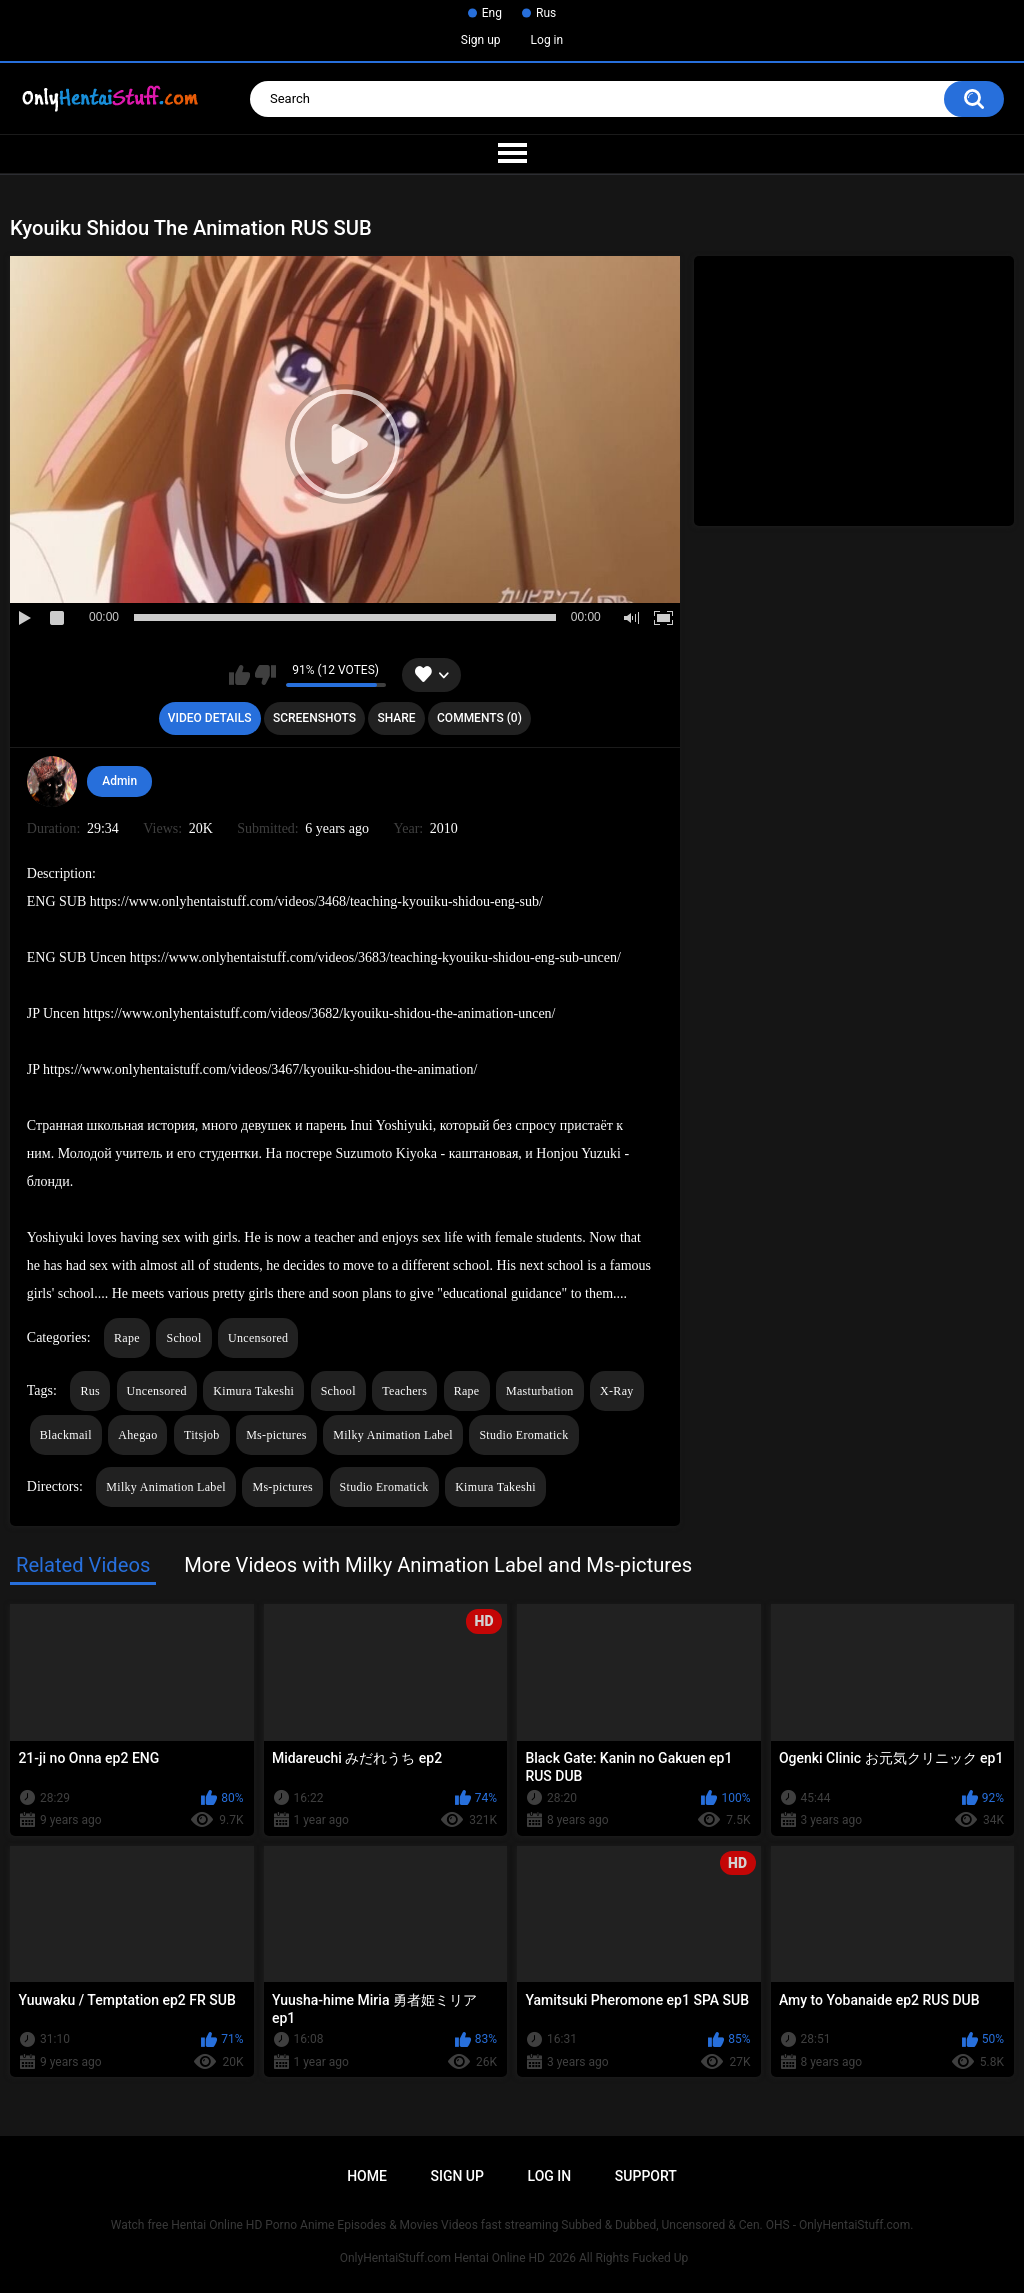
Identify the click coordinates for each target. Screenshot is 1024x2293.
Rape (127, 1338)
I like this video (239, 675)
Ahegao (137, 1435)
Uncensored (258, 1338)
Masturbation (540, 1391)
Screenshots (314, 718)
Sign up (481, 40)
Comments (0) (479, 718)
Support (646, 2176)
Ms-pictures (276, 1435)
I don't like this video (265, 675)
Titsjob (202, 1435)
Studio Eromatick (523, 1435)
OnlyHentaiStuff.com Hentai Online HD (442, 2258)
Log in (547, 40)
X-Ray (617, 1391)
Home (367, 2176)
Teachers (404, 1391)
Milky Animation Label (393, 1435)
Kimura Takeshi (253, 1391)
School (183, 1338)
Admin (119, 781)
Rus (546, 13)
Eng (492, 13)
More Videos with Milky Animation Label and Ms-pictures (438, 1565)
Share (396, 718)
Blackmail (66, 1435)
